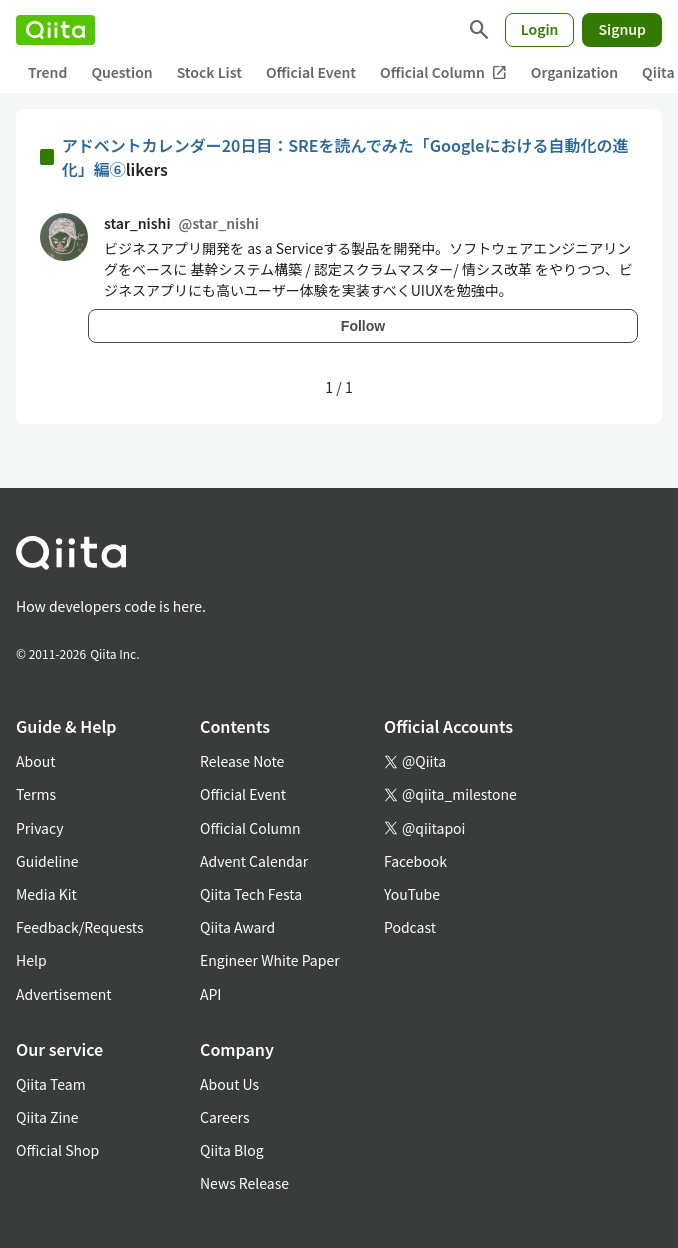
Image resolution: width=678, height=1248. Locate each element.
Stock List (209, 72)
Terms (36, 794)
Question (121, 72)
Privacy (39, 828)
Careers (224, 1117)
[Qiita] (55, 30)
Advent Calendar (254, 861)
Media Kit (46, 894)
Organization (574, 72)
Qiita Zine (47, 1117)
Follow (363, 326)
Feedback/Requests (80, 927)
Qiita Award (237, 927)
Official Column (443, 72)
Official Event (311, 72)
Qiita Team (51, 1084)
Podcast (410, 927)
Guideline (47, 861)
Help (31, 960)
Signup (622, 29)
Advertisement (64, 994)
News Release (244, 1183)
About (35, 761)
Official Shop (57, 1150)
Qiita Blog (232, 1150)
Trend (47, 72)
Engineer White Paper (270, 960)
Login (540, 29)
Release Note (242, 761)
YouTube (412, 894)
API (210, 994)
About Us (229, 1084)
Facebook (415, 861)
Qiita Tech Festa (251, 894)
